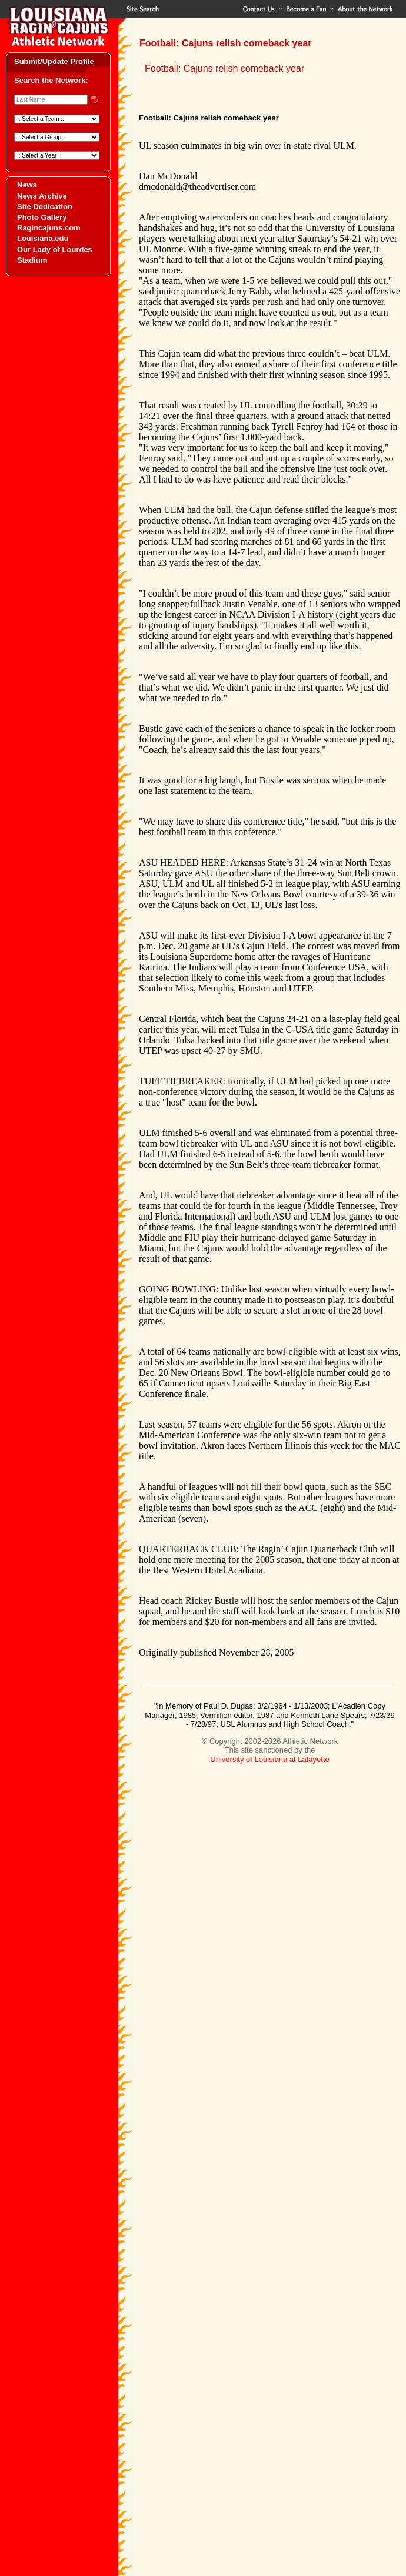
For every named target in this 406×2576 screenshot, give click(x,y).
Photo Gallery (42, 217)
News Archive (42, 196)
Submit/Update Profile (54, 61)
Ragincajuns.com (49, 227)
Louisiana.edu (42, 238)
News (27, 184)
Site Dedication (44, 206)
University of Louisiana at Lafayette (269, 1759)
